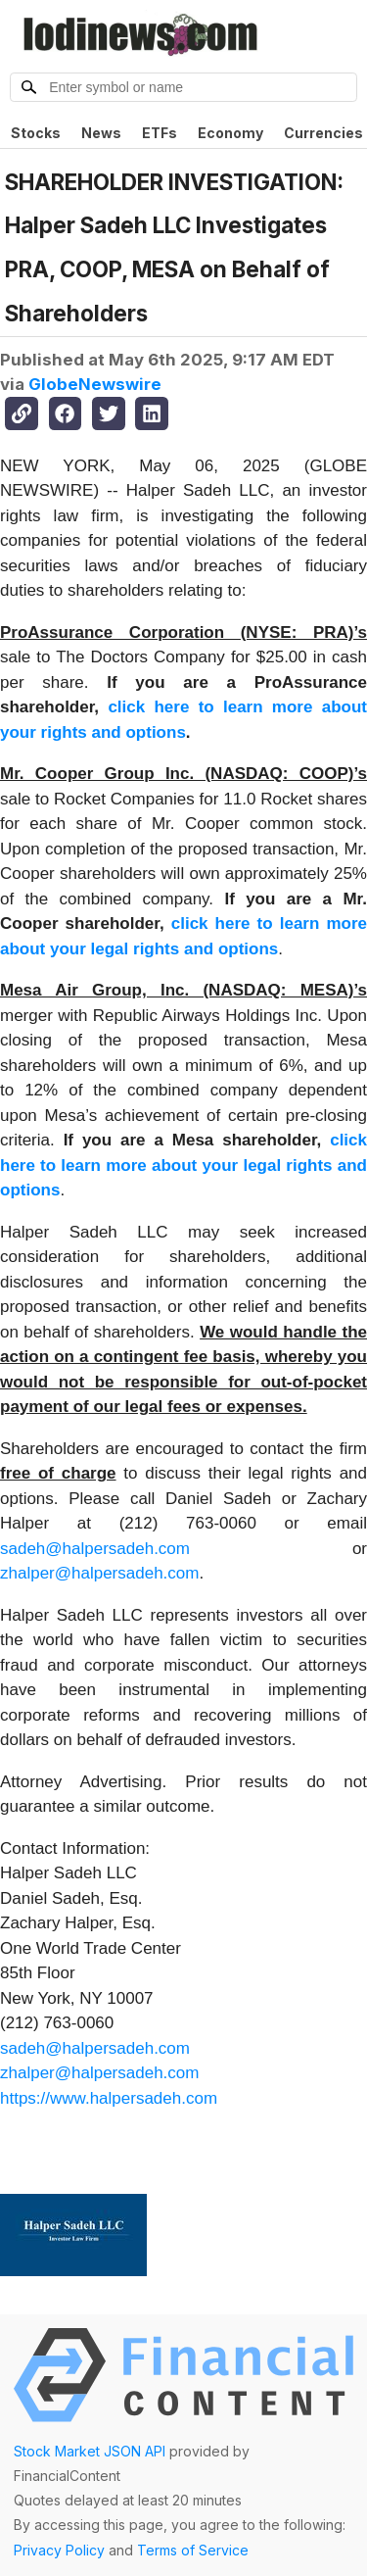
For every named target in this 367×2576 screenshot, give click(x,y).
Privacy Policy (59, 2550)
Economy (230, 132)
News (101, 132)
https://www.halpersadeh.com (108, 2098)
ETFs (159, 132)
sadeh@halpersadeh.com (95, 1548)
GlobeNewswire (94, 384)
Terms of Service (193, 2550)
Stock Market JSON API (89, 2451)
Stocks (36, 132)
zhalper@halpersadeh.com (99, 1573)
